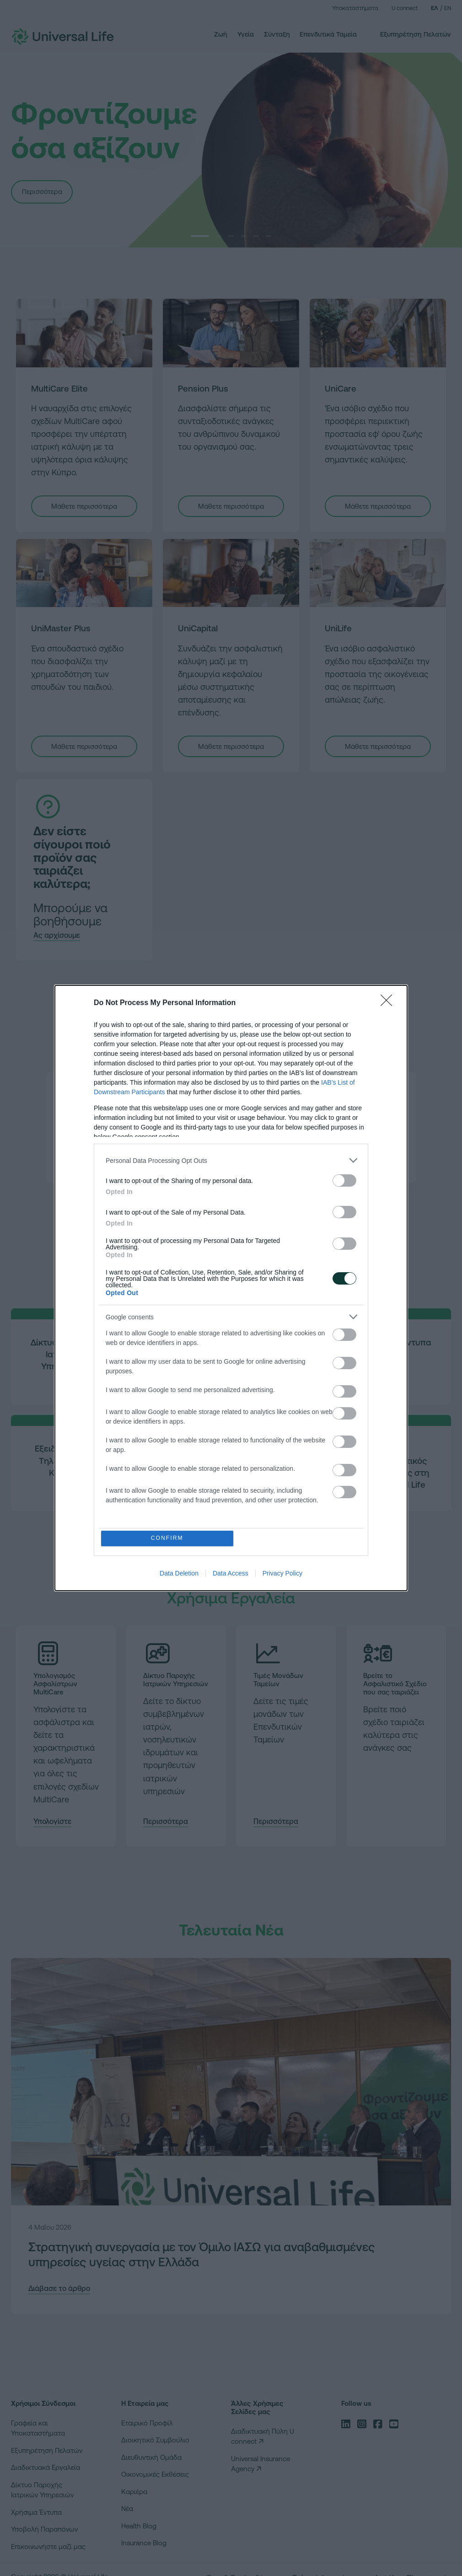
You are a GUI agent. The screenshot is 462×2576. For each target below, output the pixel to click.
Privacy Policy (282, 1574)
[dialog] (231, 1288)
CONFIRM (168, 1538)
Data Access (230, 1574)
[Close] (389, 1002)
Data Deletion (179, 1574)
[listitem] (231, 1160)
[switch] (344, 1180)
